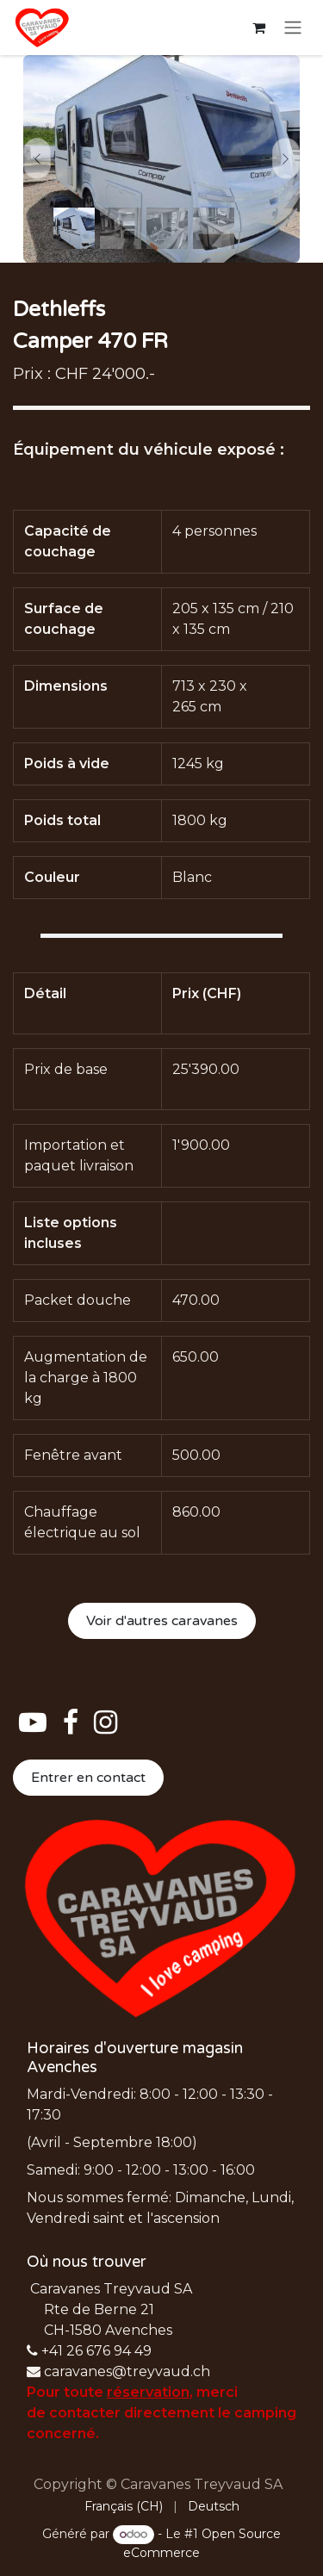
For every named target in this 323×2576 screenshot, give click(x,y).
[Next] (286, 159)
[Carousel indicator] (74, 228)
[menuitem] (123, 2506)
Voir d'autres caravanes (162, 1620)
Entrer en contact (88, 1777)
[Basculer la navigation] (293, 28)
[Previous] (37, 159)
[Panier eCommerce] (258, 27)
